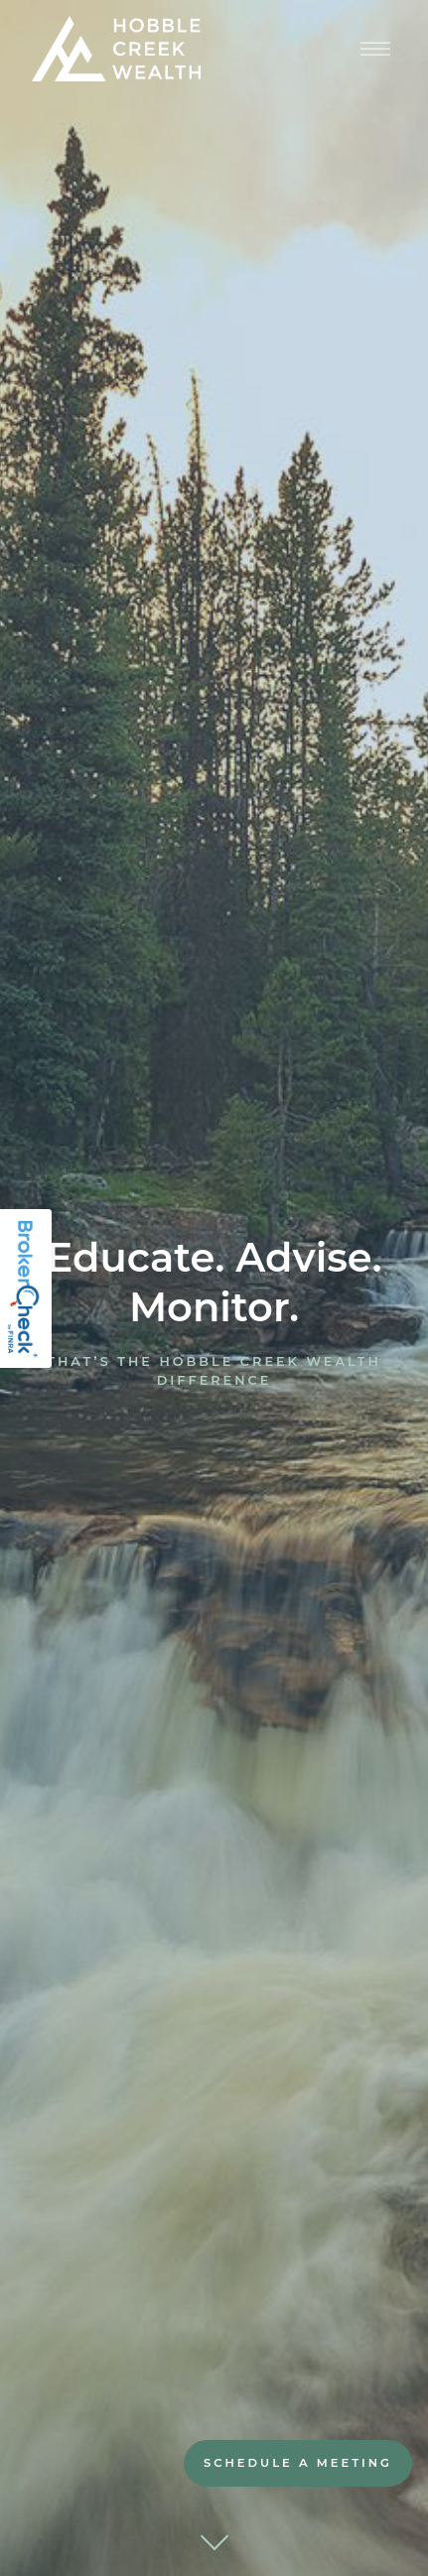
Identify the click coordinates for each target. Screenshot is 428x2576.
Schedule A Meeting (298, 2463)
